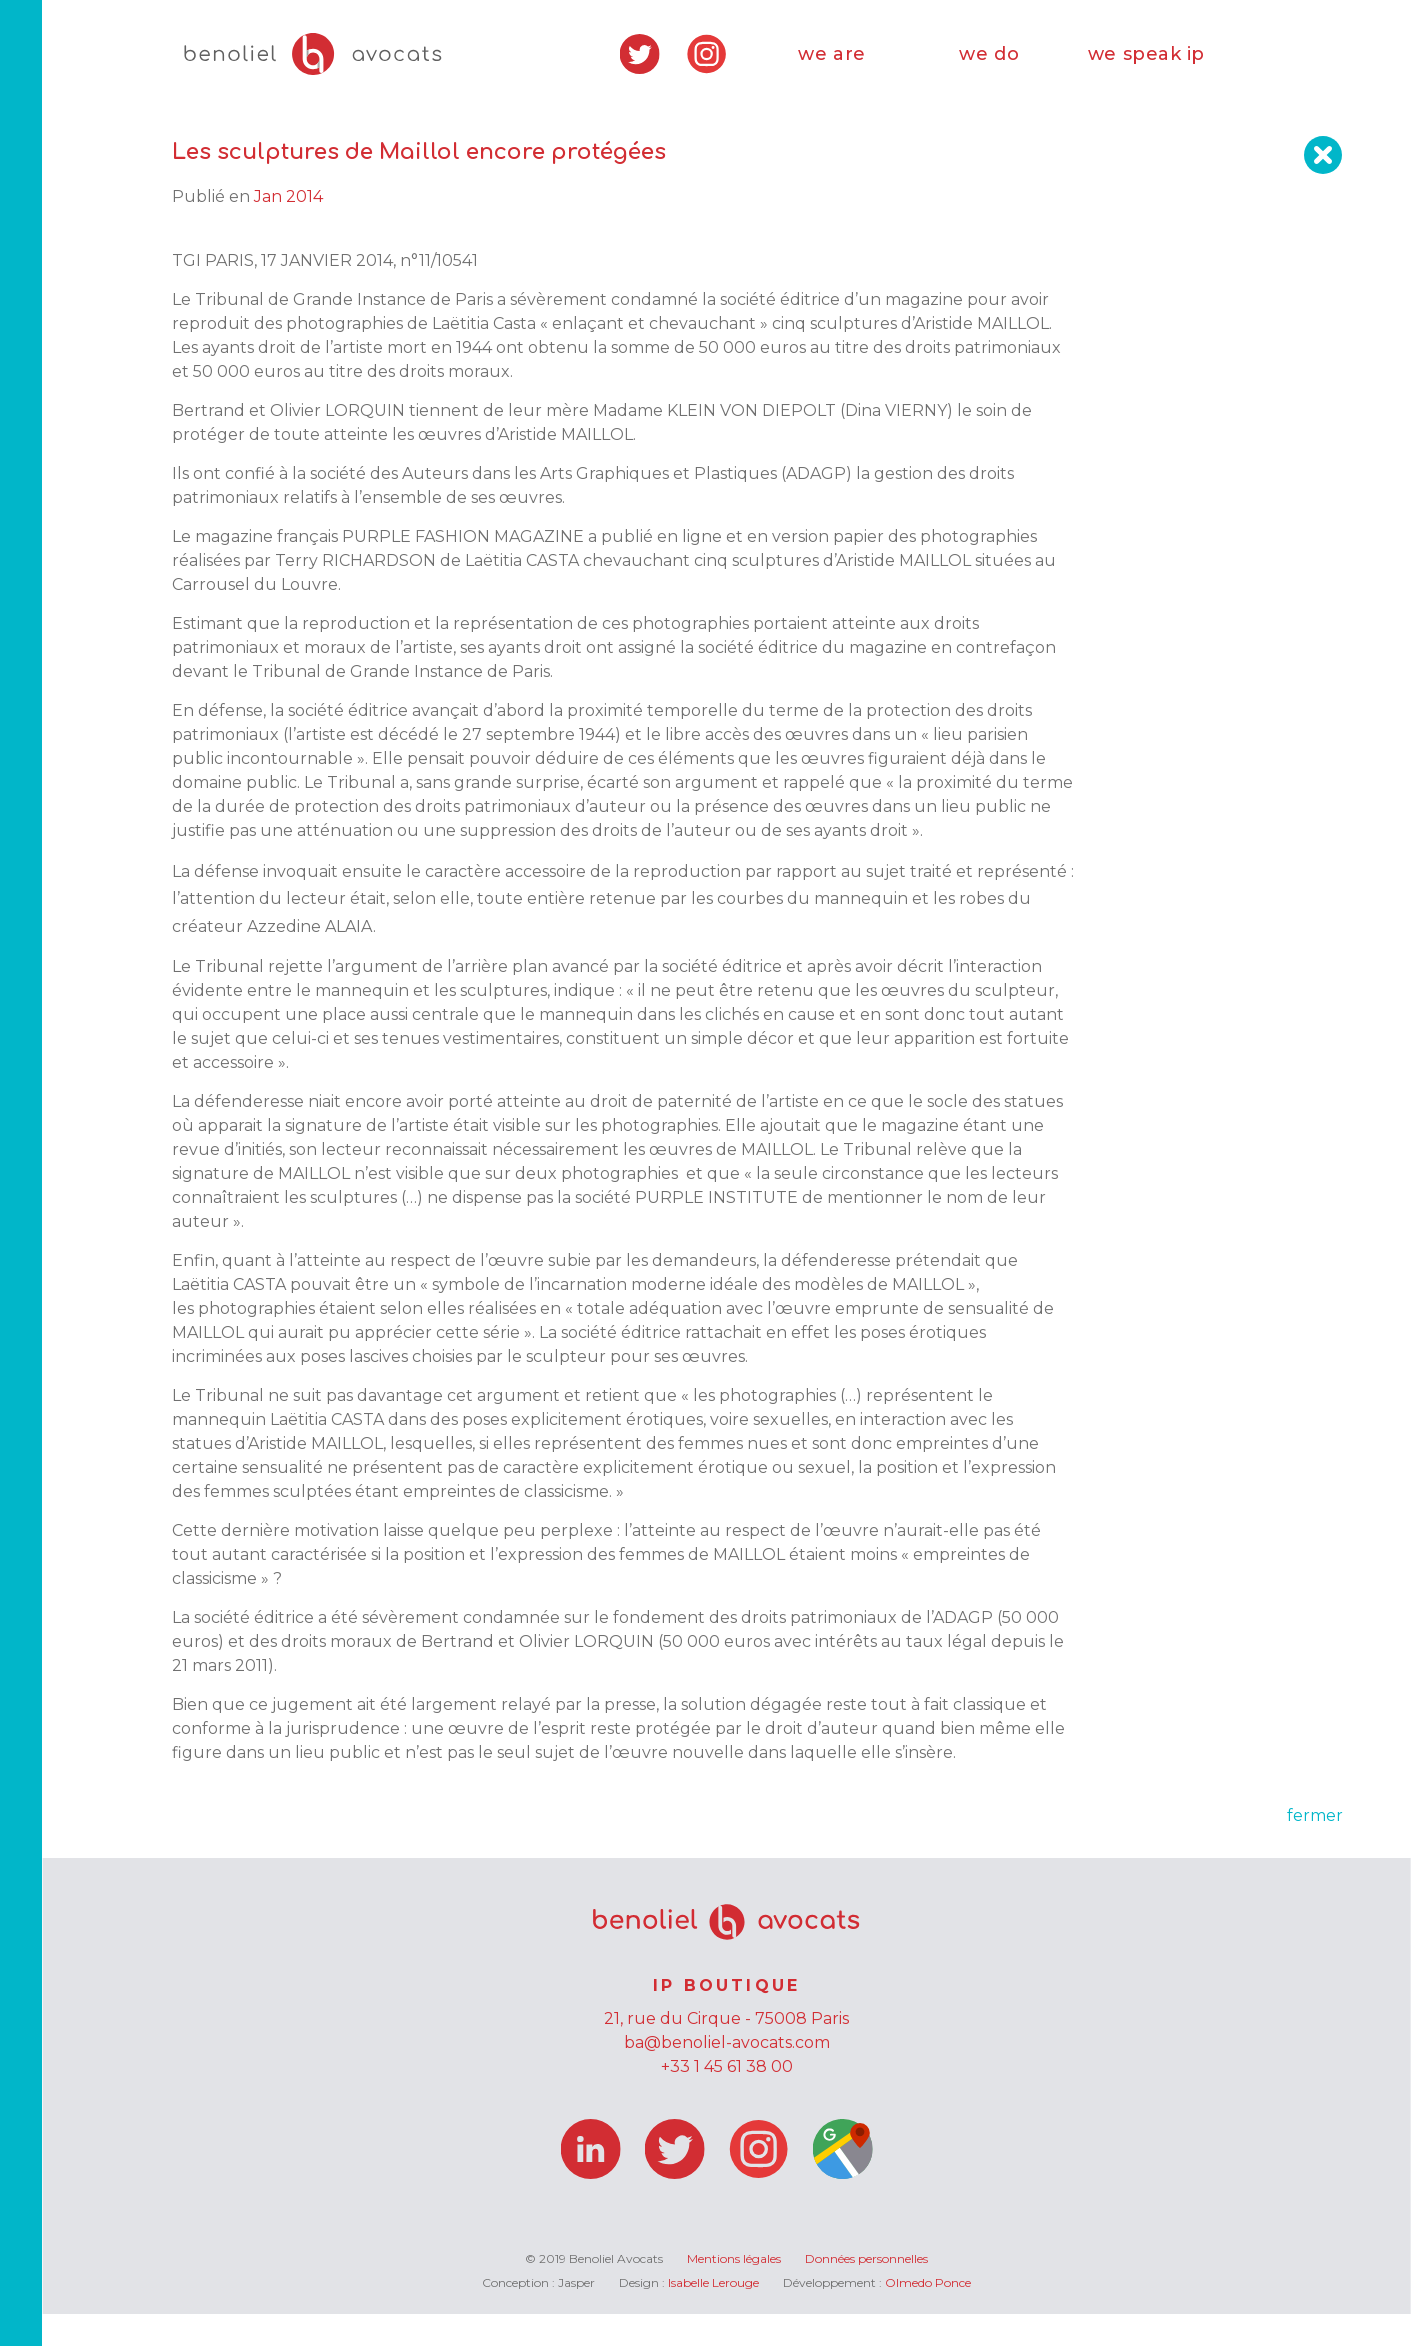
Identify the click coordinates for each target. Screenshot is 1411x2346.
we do (989, 70)
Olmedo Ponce (928, 2314)
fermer (1315, 1847)
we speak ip (1146, 70)
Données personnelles (866, 2290)
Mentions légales (734, 2290)
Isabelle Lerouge (713, 2314)
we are (831, 70)
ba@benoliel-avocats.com (727, 2074)
